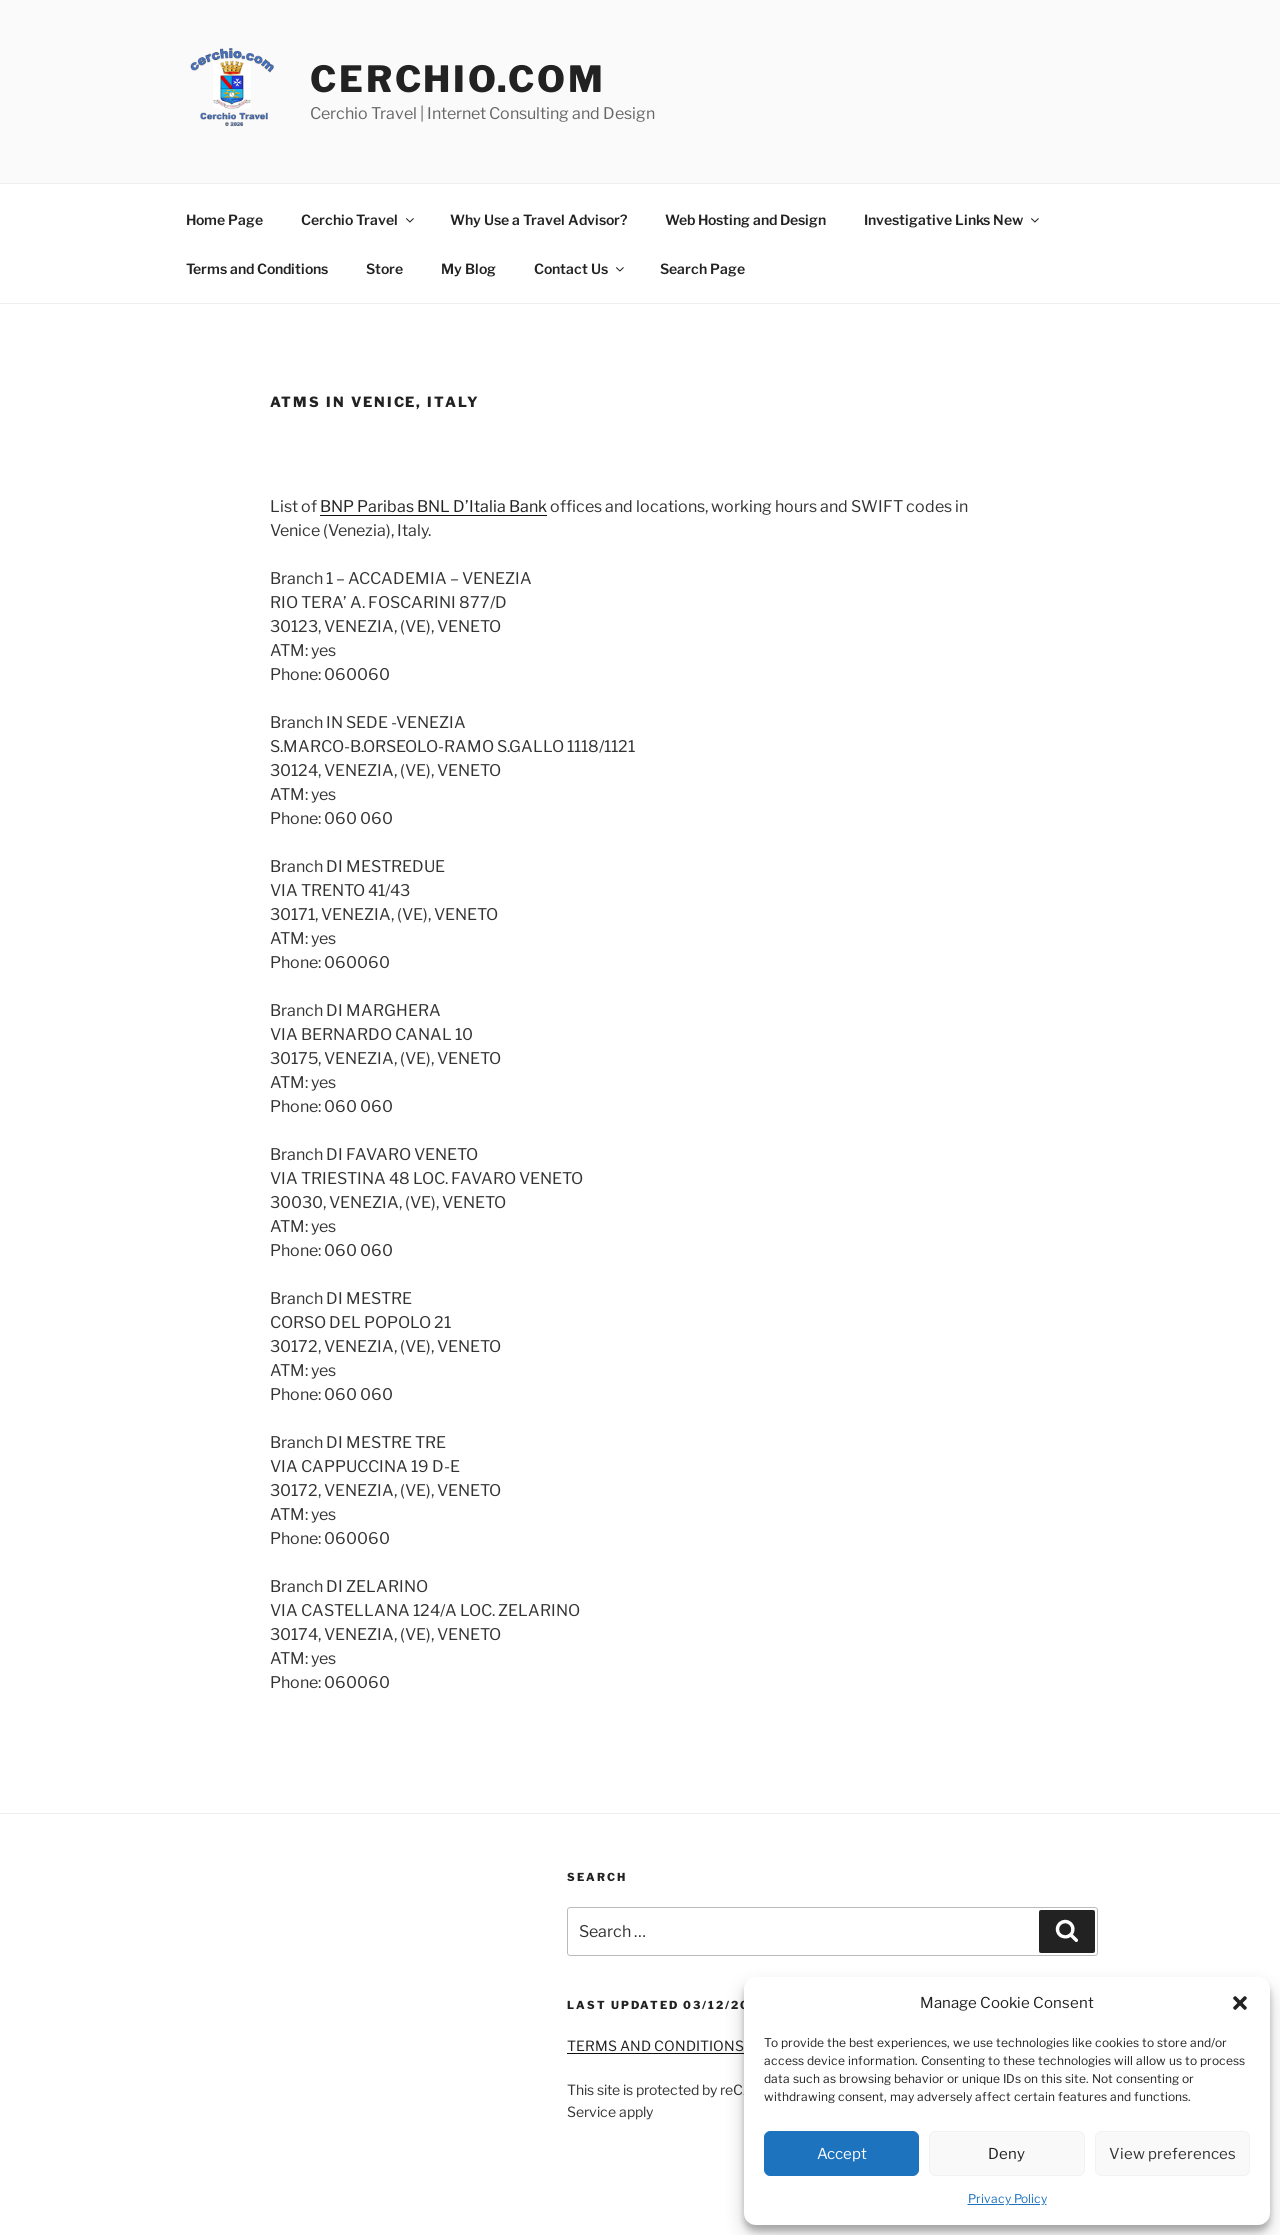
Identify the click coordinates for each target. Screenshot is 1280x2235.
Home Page (224, 219)
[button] (1240, 2003)
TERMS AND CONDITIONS (655, 2045)
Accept (842, 2154)
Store (384, 268)
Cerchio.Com (458, 79)
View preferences (1172, 2154)
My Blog (468, 268)
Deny (1006, 2154)
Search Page (702, 268)
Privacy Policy (1007, 2198)
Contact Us (580, 268)
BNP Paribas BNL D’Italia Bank (433, 506)
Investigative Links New (953, 219)
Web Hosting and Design (745, 219)
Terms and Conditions (257, 268)
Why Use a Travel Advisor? (538, 219)
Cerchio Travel (359, 219)
